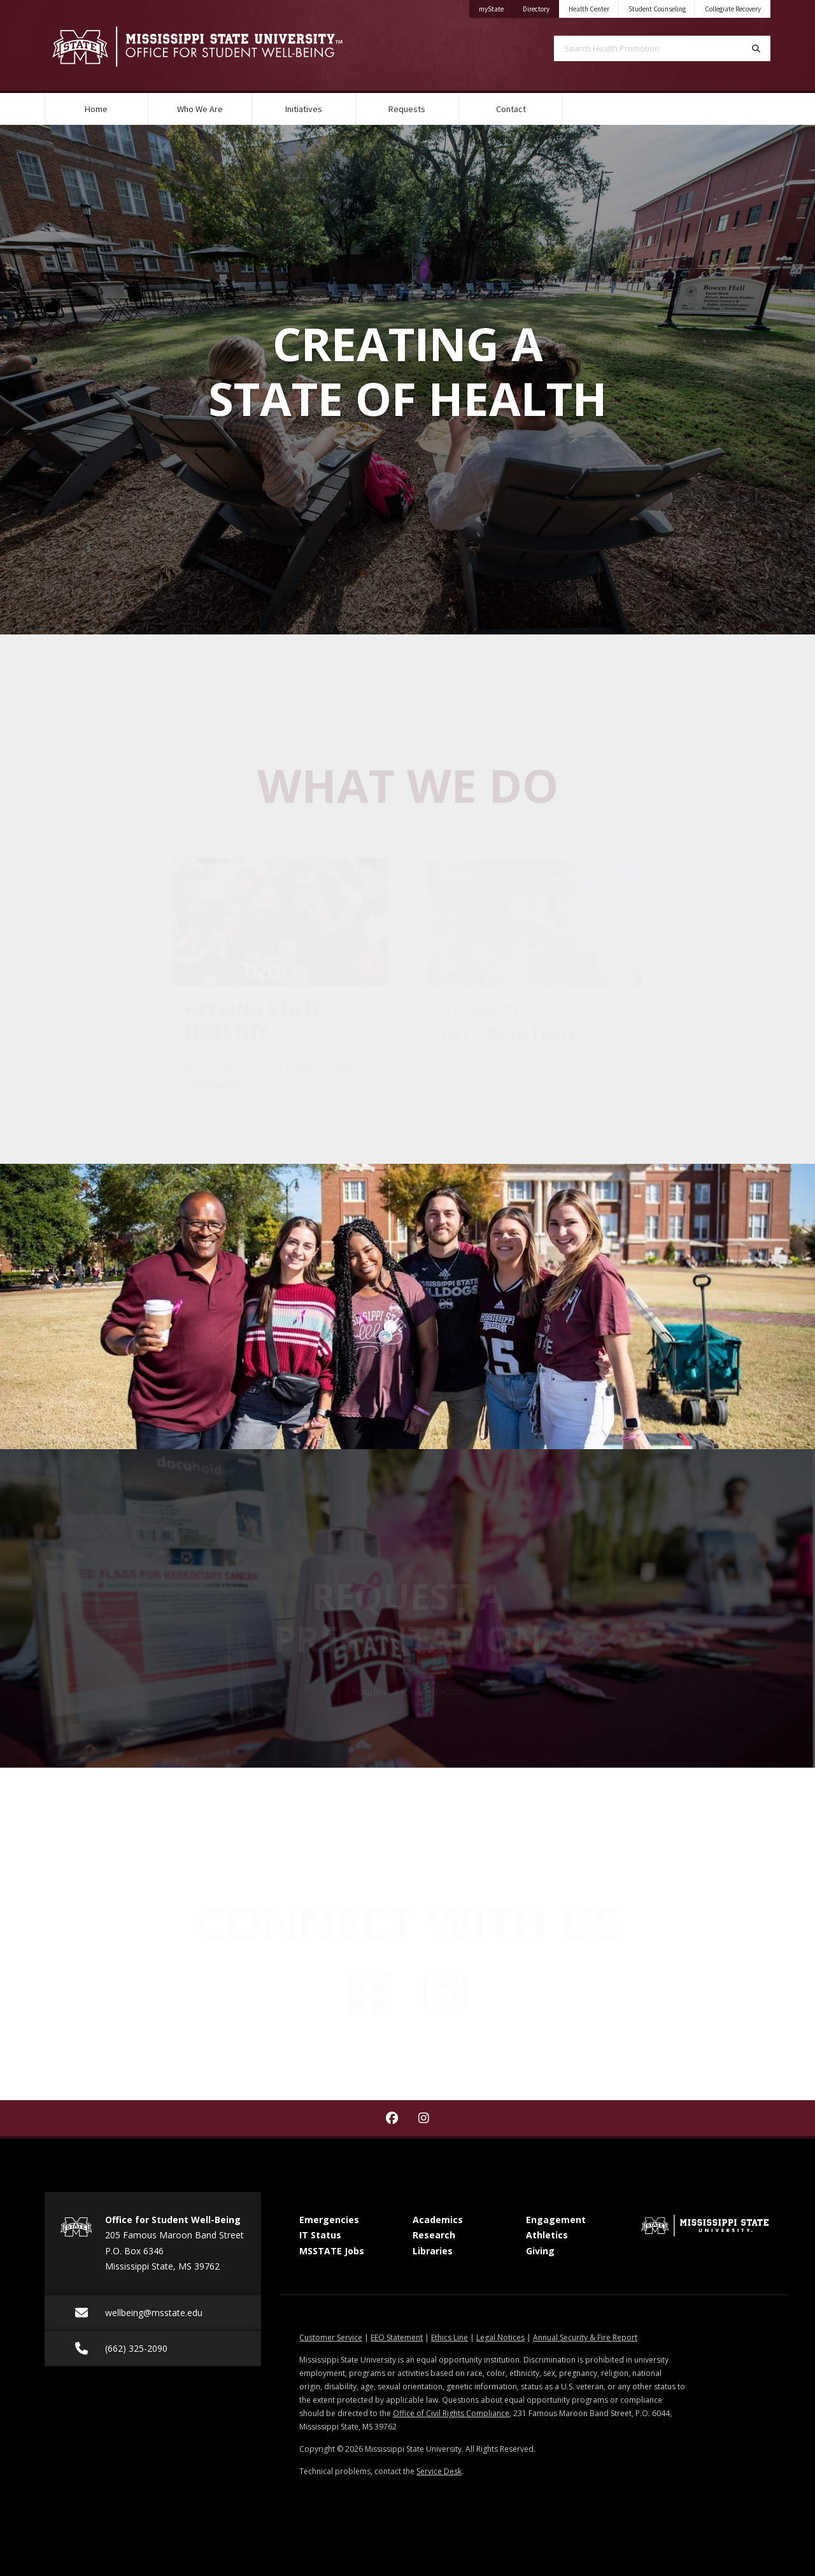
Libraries (433, 2251)
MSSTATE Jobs (331, 2251)
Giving (540, 2251)
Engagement (556, 2220)
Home (96, 109)
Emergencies (329, 2220)
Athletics (547, 2235)
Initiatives (303, 109)
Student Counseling (657, 8)
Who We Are (200, 109)
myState (496, 6)
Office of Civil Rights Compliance (451, 2413)
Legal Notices (500, 2337)
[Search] (756, 48)
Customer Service (330, 2337)
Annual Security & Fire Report (585, 2337)
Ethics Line (449, 2337)
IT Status (320, 2235)
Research (434, 2235)
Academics (438, 2220)
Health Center (589, 8)
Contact (511, 109)
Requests (406, 109)
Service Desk (439, 2471)
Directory (541, 6)
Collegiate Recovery (733, 8)
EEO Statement (397, 2337)
